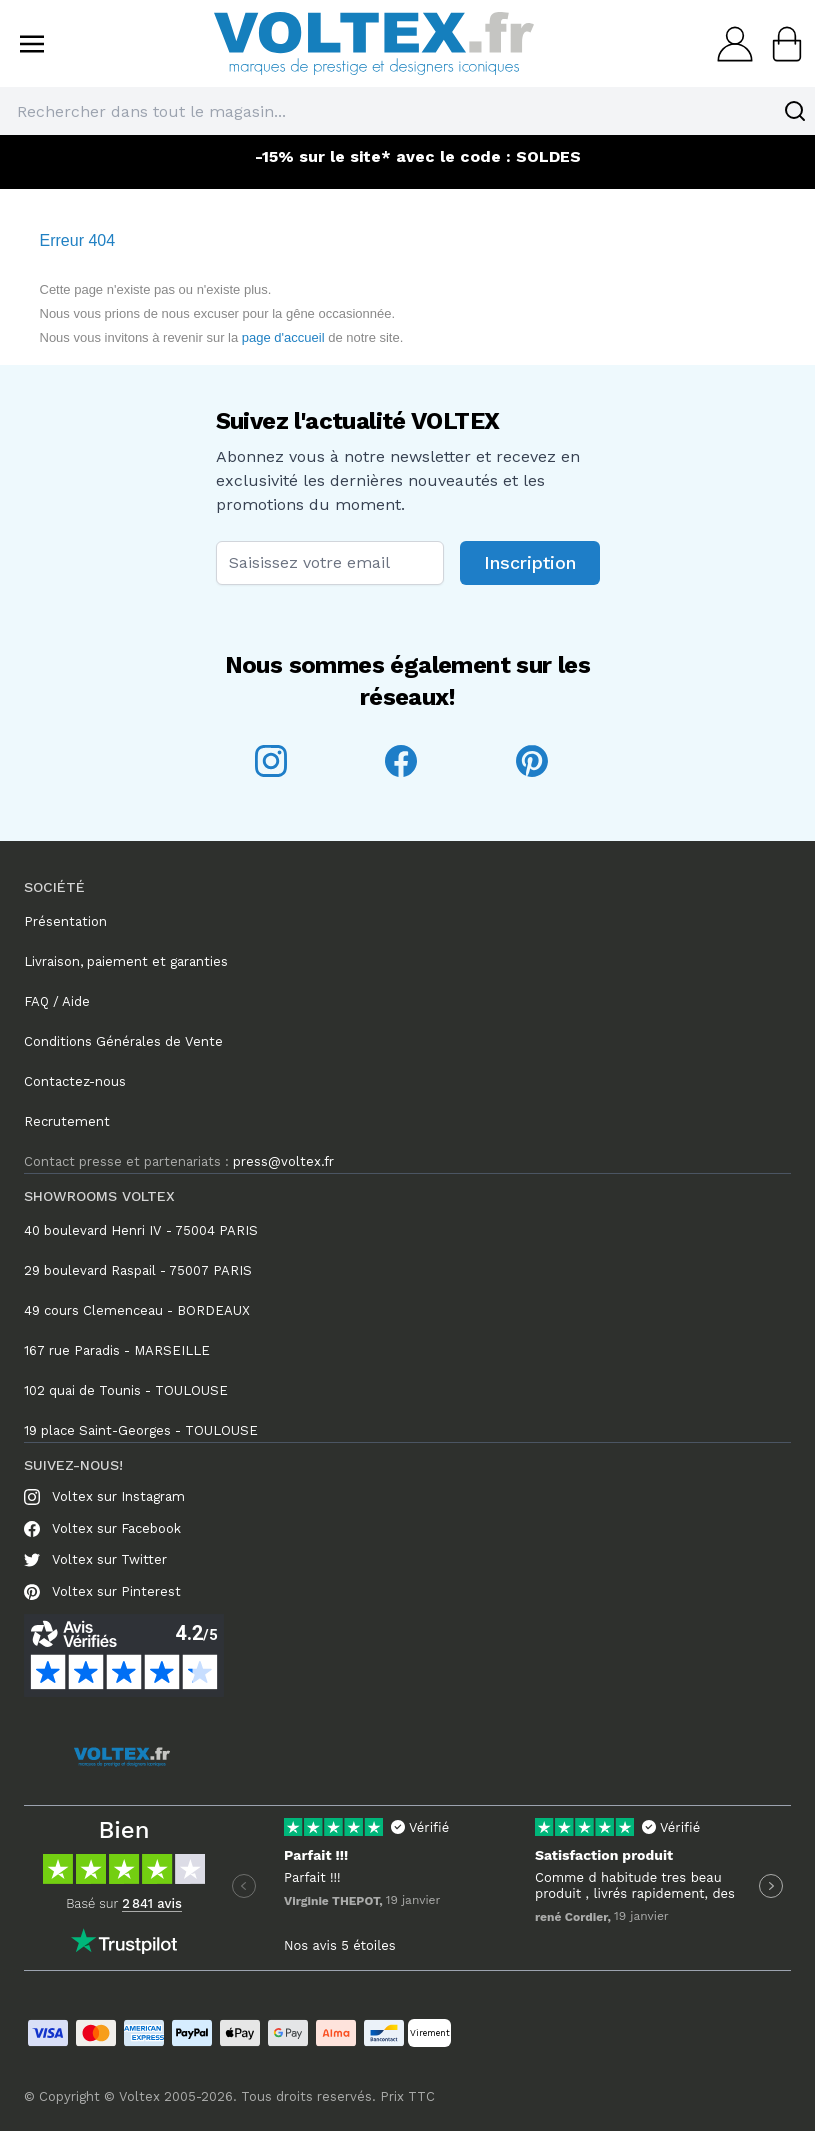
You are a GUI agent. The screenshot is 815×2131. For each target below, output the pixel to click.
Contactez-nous (75, 1081)
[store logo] (374, 43)
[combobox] (407, 111)
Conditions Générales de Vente (123, 1041)
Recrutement (67, 1121)
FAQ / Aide (57, 1001)
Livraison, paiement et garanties (126, 961)
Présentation (65, 921)
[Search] (795, 111)
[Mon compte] (729, 44)
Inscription (530, 562)
